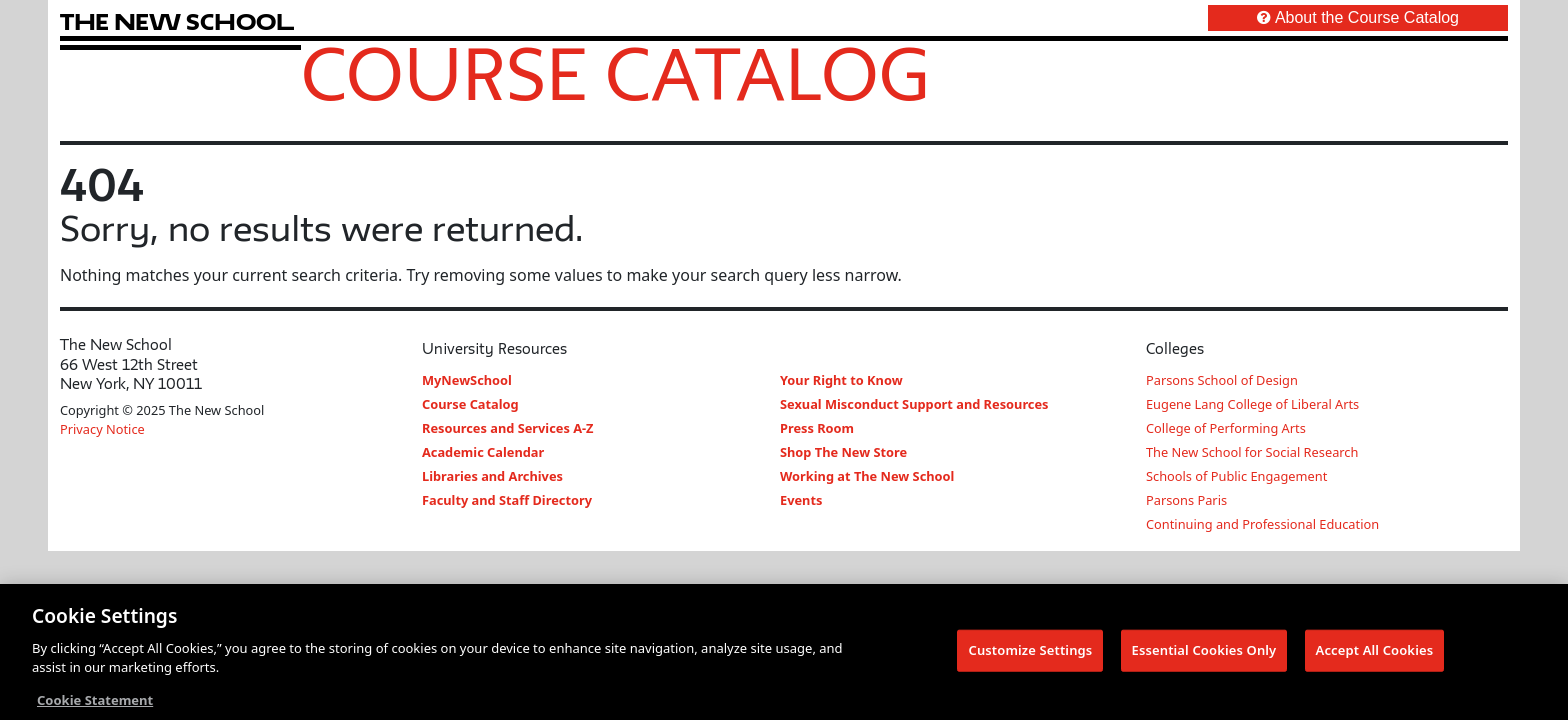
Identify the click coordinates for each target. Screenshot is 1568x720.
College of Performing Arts (1226, 428)
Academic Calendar (483, 452)
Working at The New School (867, 476)
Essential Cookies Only (1204, 651)
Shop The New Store (843, 452)
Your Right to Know (841, 380)
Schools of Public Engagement (1236, 476)
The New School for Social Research (1252, 452)
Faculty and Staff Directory (507, 500)
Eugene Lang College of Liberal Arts (1252, 404)
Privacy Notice (102, 429)
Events (801, 500)
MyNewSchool (467, 380)
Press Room (817, 428)
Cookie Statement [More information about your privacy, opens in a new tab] (95, 701)
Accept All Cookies (1375, 651)
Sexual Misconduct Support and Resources (914, 404)
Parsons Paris (1186, 500)
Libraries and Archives (492, 476)
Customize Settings (1030, 651)
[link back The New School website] (177, 21)
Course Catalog (615, 73)
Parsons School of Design (1222, 380)
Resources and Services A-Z (508, 428)
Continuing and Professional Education (1262, 524)
